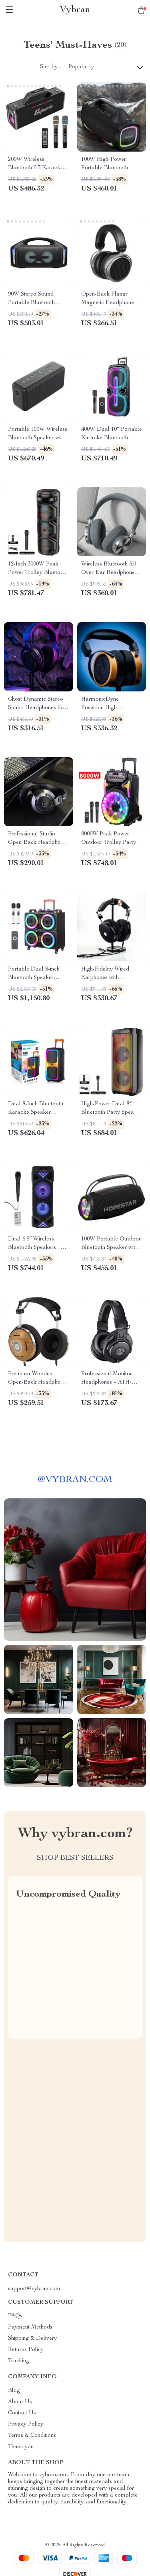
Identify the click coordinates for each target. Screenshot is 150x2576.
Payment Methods (30, 2327)
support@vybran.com (34, 2289)
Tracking (18, 2361)
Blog (14, 2391)
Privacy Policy (25, 2424)
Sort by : (50, 67)
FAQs (15, 2316)
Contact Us (22, 2413)
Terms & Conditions (32, 2435)
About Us (20, 2402)
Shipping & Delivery (32, 2338)
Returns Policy (26, 2350)
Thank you (21, 2447)
